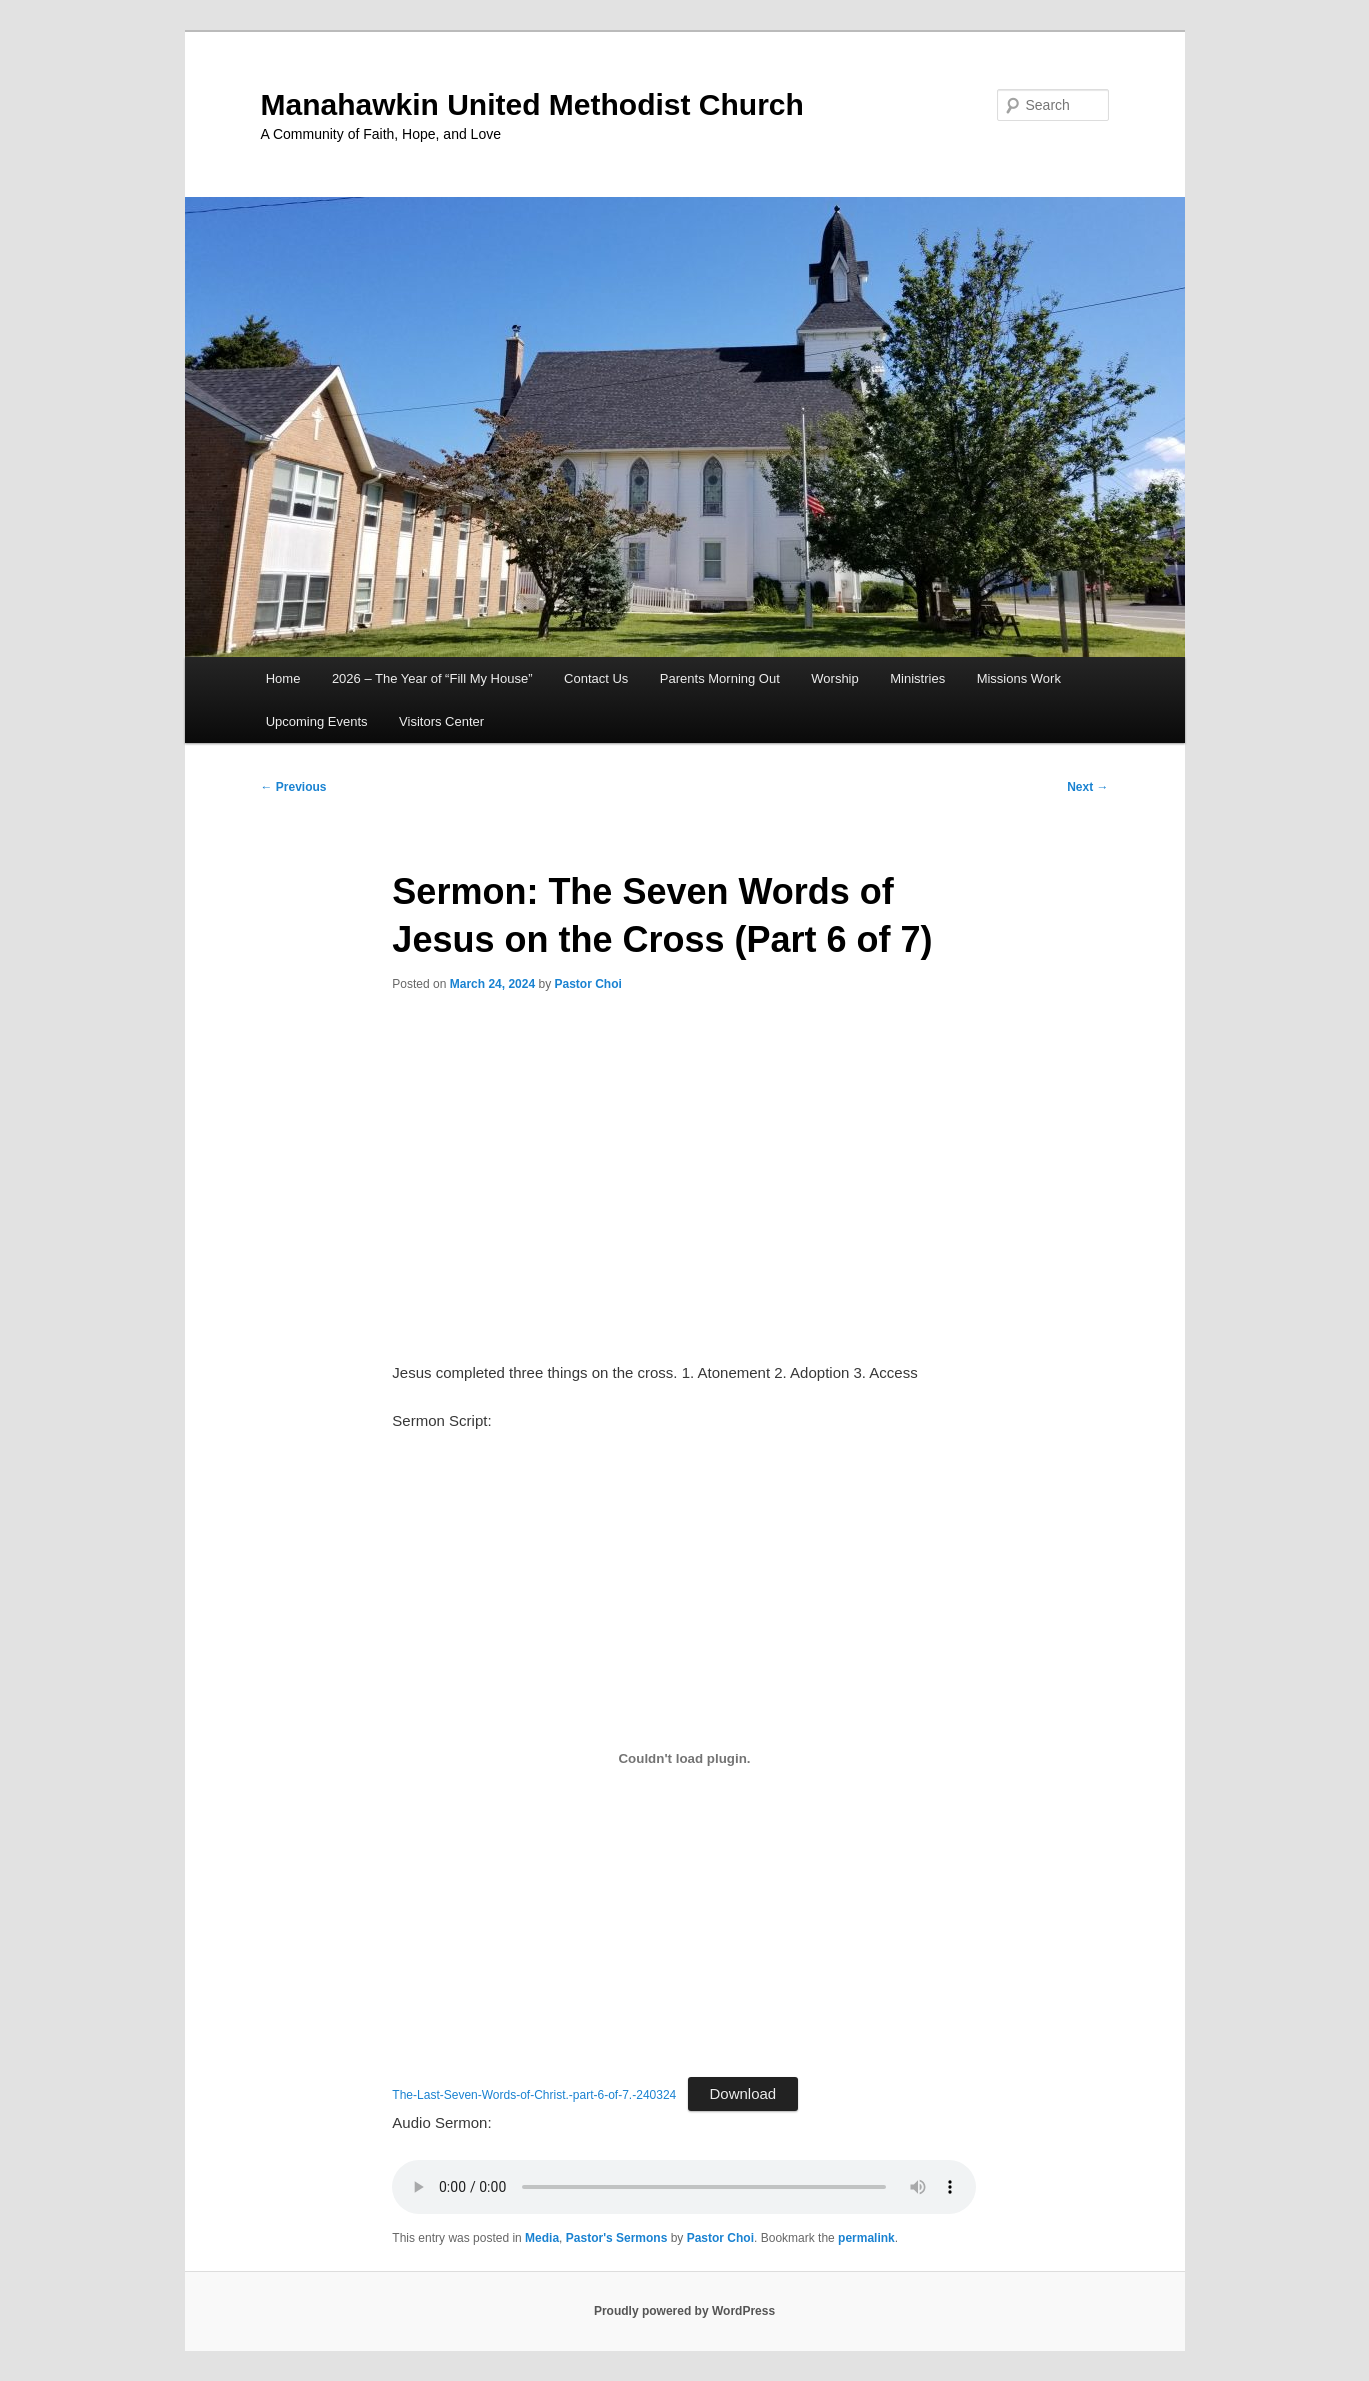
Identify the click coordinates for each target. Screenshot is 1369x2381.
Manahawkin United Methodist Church (532, 104)
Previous (294, 787)
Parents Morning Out (720, 678)
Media (542, 2238)
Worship (834, 678)
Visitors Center (441, 721)
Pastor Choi (587, 984)
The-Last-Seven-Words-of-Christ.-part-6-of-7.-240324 (534, 2095)
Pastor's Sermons (617, 2238)
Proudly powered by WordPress (684, 2311)
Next (1087, 787)
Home (283, 678)
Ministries (917, 678)
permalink (866, 2238)
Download (743, 2093)
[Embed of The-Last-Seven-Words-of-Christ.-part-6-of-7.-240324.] (684, 1758)
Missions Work (1019, 678)
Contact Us (596, 678)
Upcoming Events (317, 721)
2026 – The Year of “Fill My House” (432, 678)
